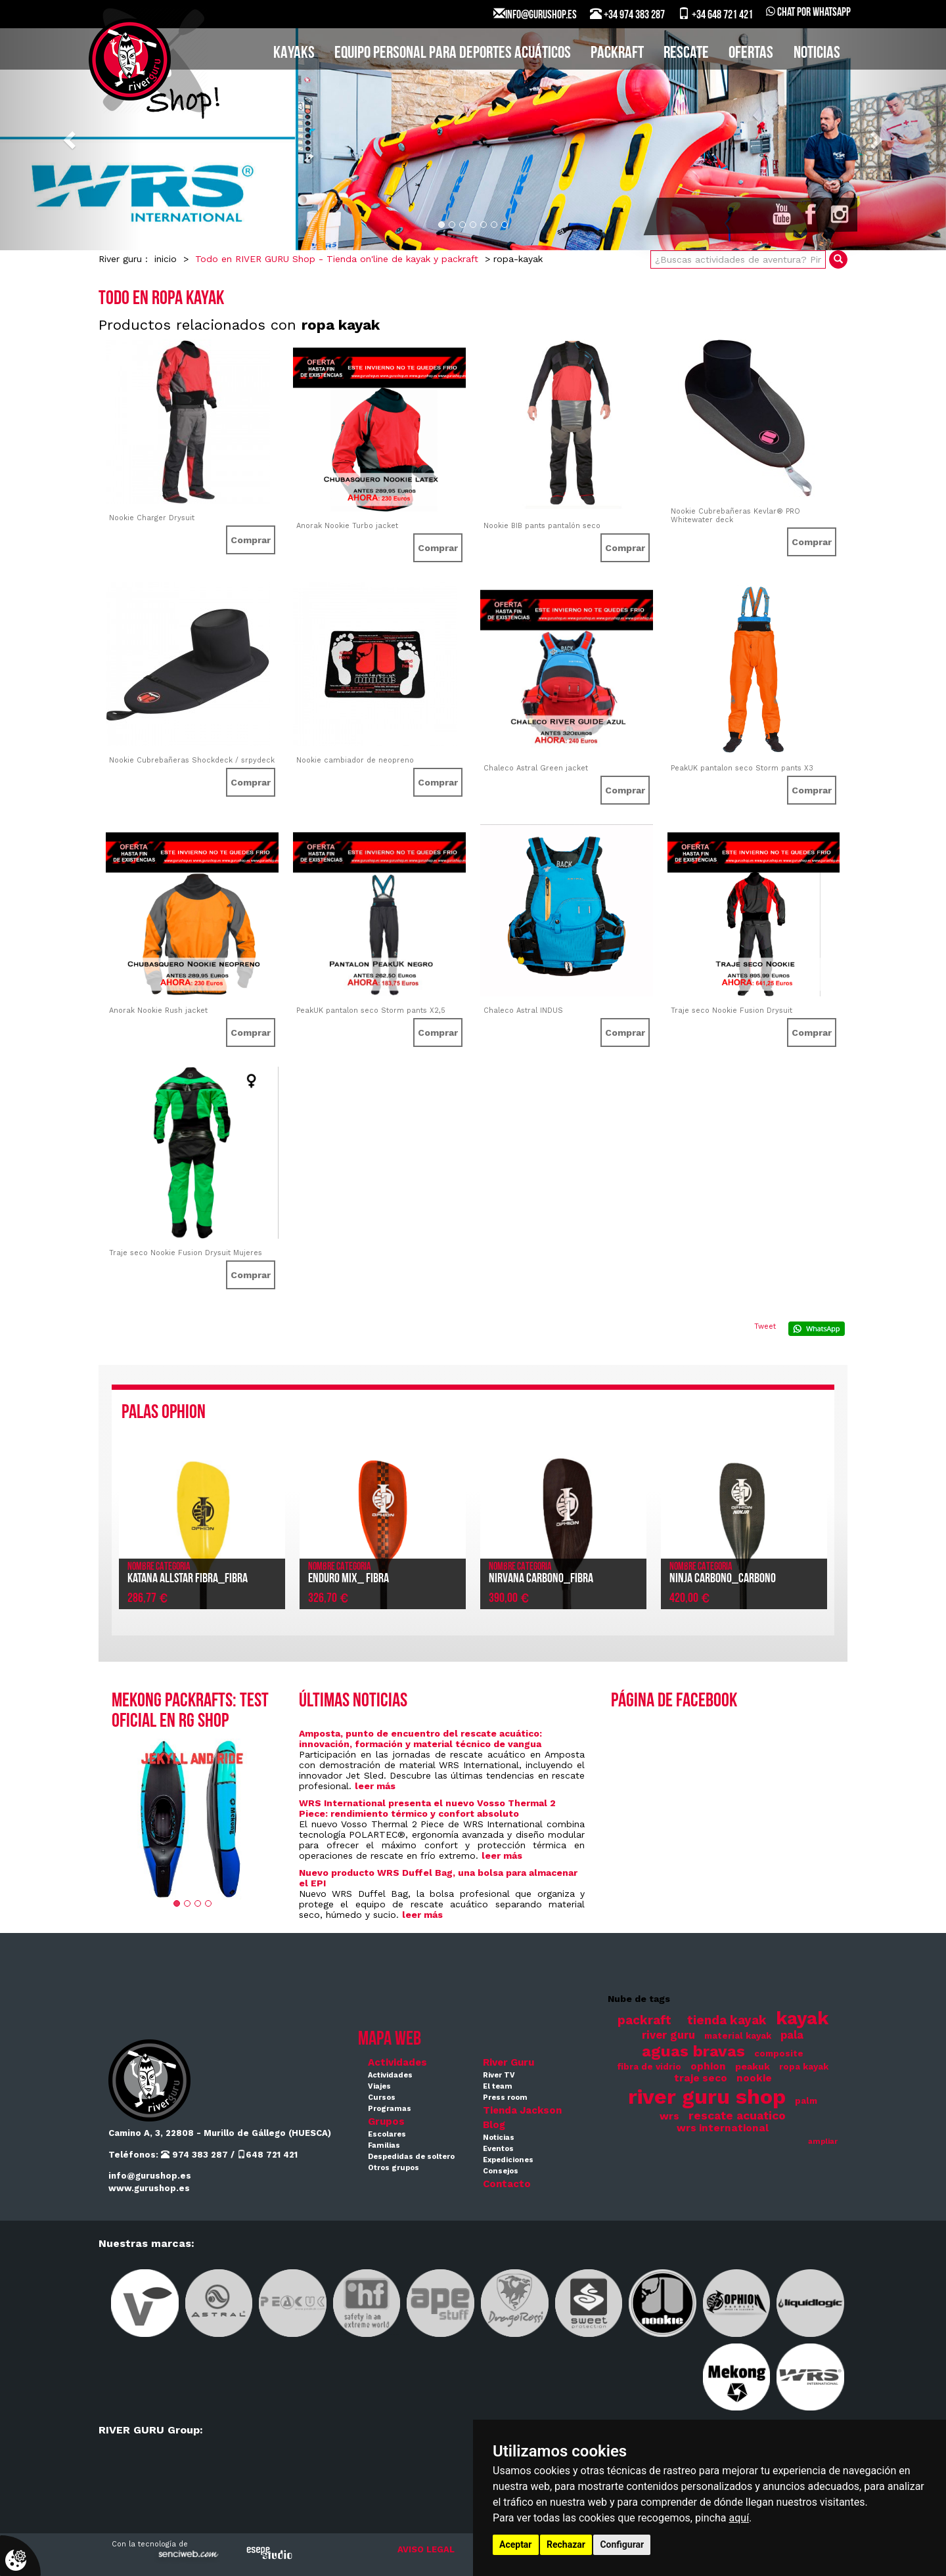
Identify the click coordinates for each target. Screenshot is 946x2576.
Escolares (387, 2134)
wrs (669, 2116)
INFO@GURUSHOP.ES (535, 14)
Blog (494, 2125)
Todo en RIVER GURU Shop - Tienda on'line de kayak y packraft (336, 259)
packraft (644, 2020)
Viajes (379, 2086)
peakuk (752, 2066)
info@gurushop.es (149, 2176)
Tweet (765, 1326)
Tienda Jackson (522, 2110)
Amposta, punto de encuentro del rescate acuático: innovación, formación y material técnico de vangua (420, 1738)
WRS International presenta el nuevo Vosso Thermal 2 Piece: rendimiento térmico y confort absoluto (427, 1808)
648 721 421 (267, 2155)
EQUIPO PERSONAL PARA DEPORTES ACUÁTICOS (452, 53)
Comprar (251, 540)
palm (806, 2101)
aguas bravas (693, 2050)
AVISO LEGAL (426, 2549)
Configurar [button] (622, 2544)
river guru (668, 2035)
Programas (389, 2108)
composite (778, 2053)
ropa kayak (803, 2067)
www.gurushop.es (149, 2188)
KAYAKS (294, 53)
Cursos (381, 2097)
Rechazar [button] (566, 2544)
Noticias (817, 53)
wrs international (723, 2128)
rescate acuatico (737, 2115)
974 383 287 (194, 2155)
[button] (71, 139)
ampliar (823, 2141)
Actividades (397, 2062)
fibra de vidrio (649, 2067)
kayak (802, 2018)
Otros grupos (393, 2168)
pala (791, 2035)
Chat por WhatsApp (808, 13)
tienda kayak (727, 2020)
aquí (739, 2518)
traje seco (700, 2078)
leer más (375, 1786)
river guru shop (707, 2096)
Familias (384, 2145)
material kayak (737, 2036)
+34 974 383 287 (627, 14)
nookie (754, 2078)
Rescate (686, 53)
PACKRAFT (617, 53)
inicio (165, 259)
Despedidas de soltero (411, 2156)
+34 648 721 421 (715, 14)
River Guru (508, 2062)
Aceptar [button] (515, 2544)
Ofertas (751, 53)
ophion (708, 2066)
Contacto (507, 2184)
